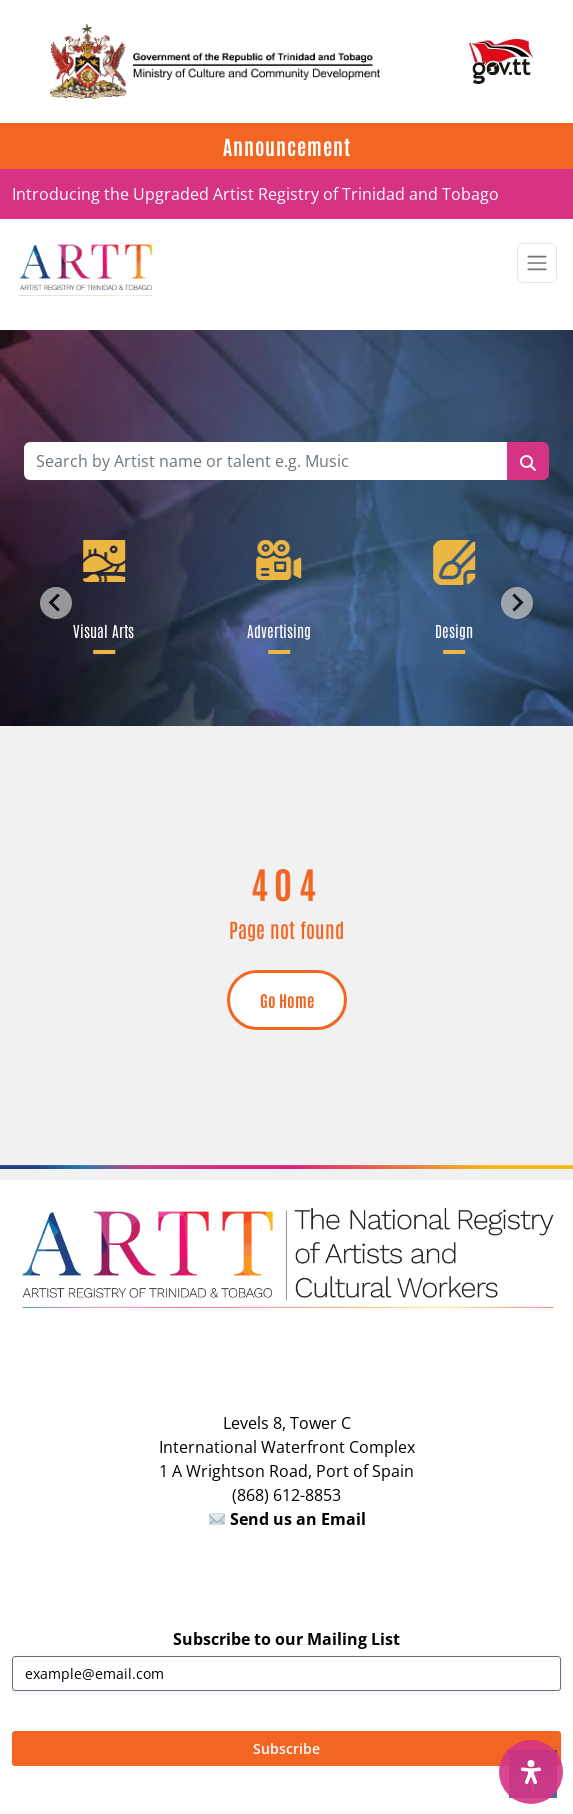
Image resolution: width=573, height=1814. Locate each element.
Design (454, 630)
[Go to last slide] (56, 603)
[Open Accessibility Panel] (531, 1772)
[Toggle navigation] (537, 263)
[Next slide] (517, 603)
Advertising (279, 630)
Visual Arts (104, 630)
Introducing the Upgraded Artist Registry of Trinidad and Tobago (255, 194)
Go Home (287, 1000)
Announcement (287, 146)
